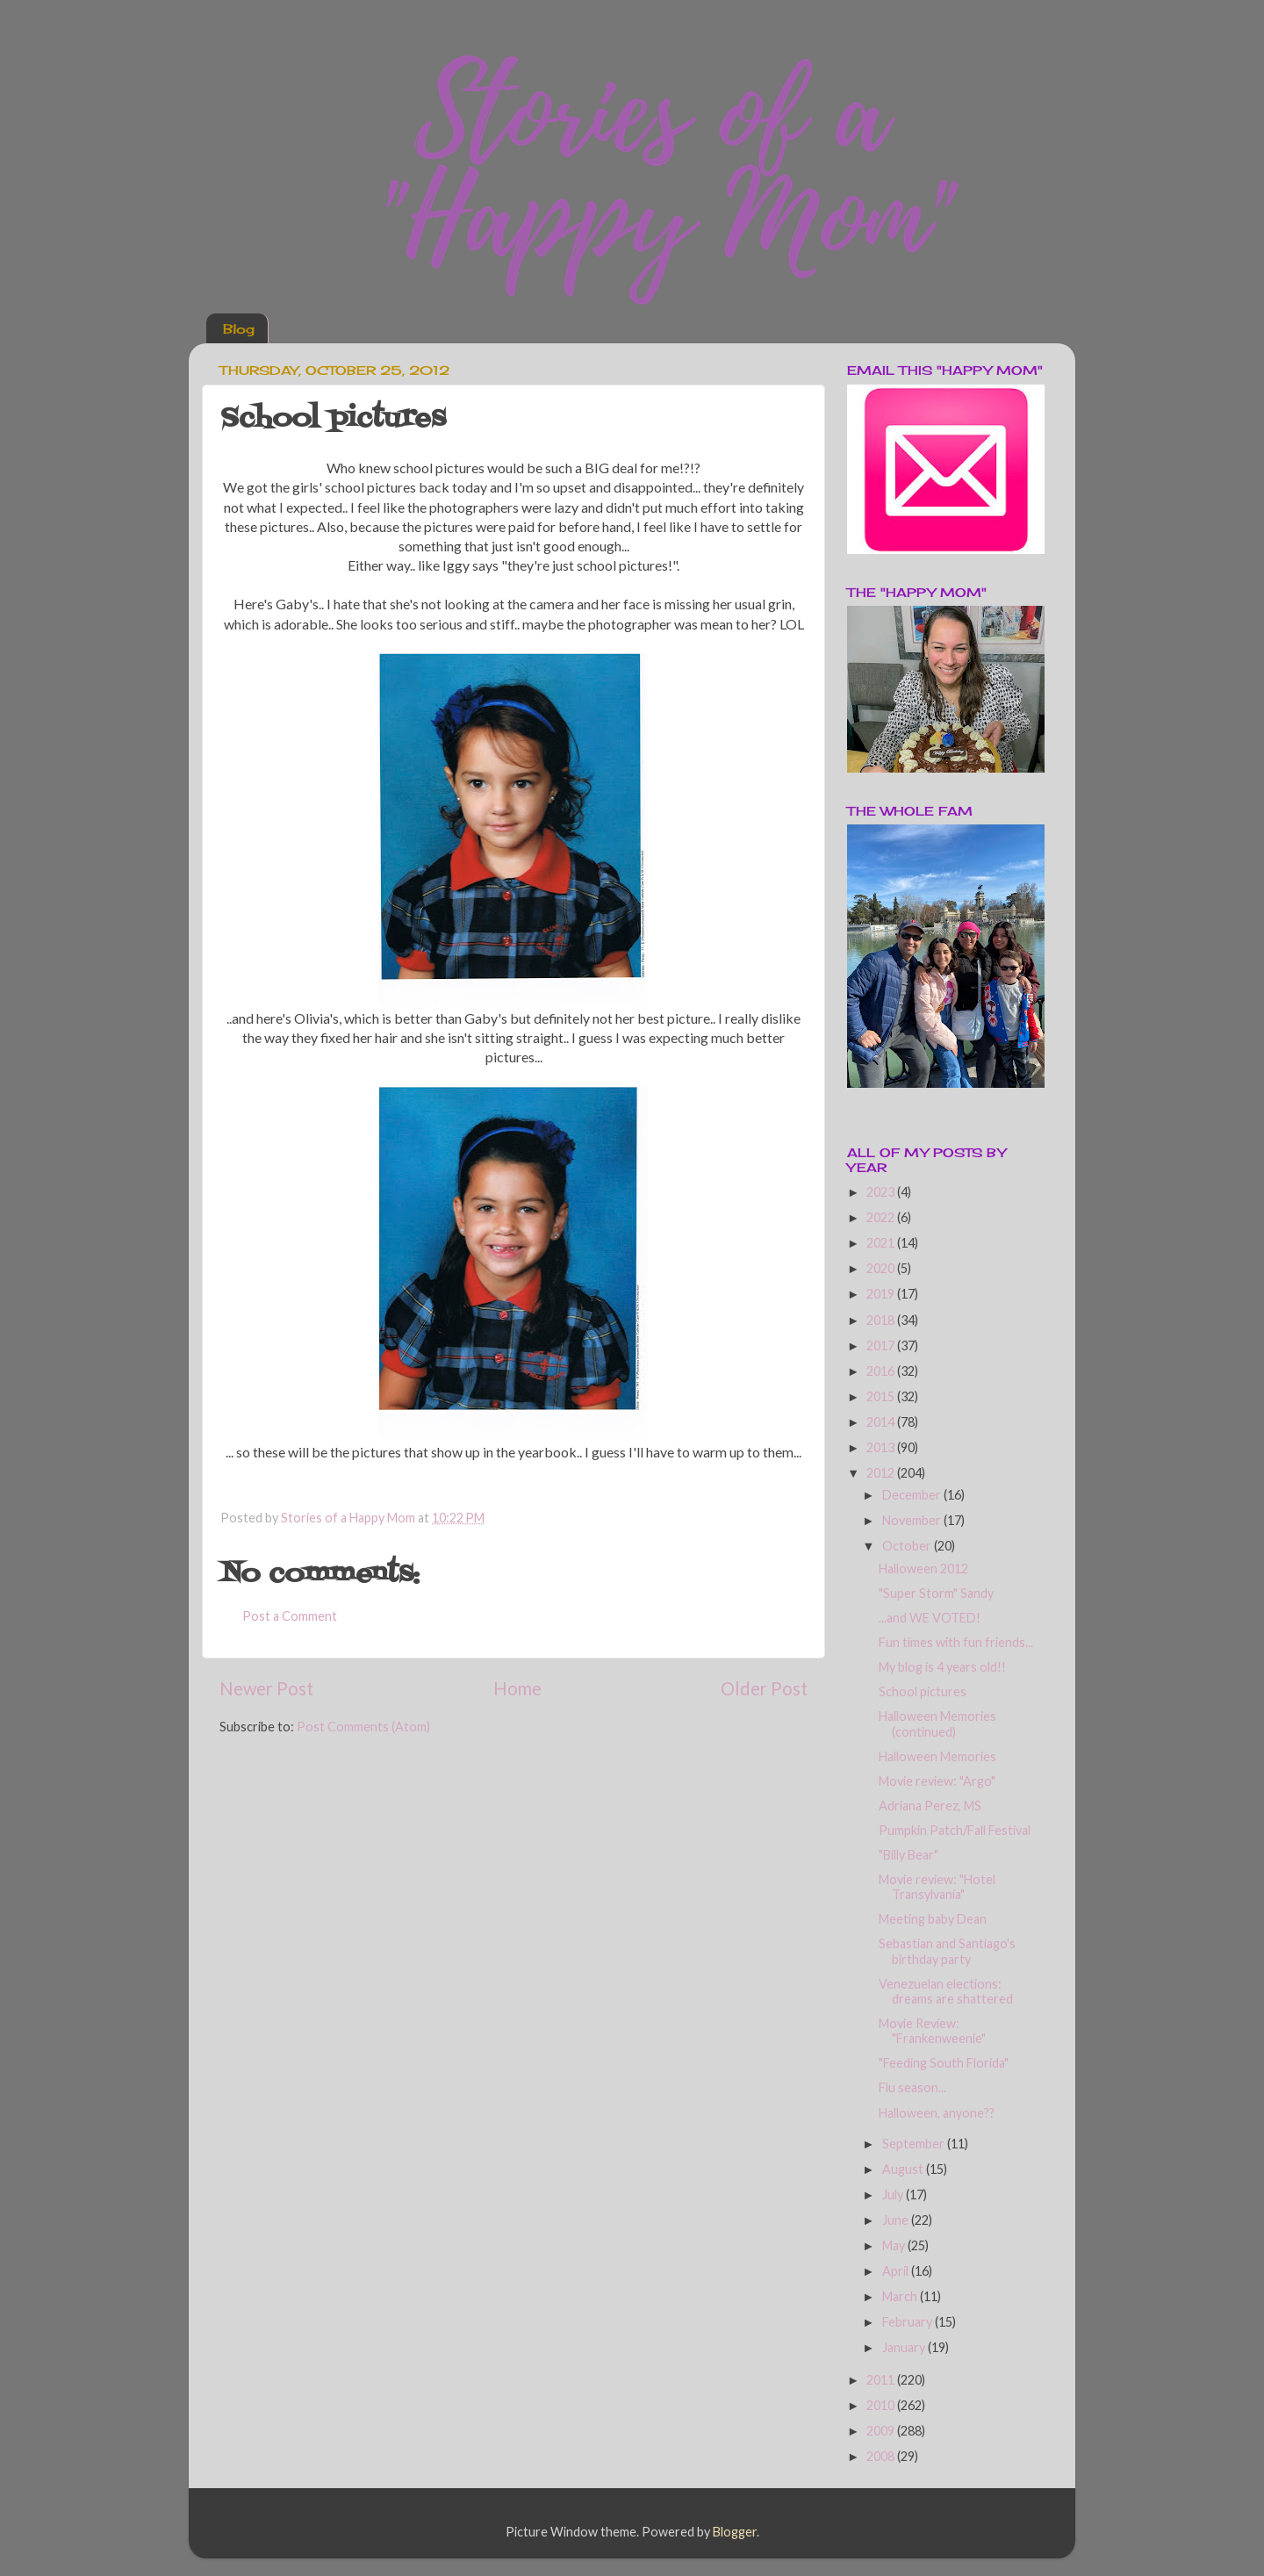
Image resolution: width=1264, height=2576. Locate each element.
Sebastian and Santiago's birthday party (947, 1951)
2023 (881, 1191)
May (895, 2245)
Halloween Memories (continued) (937, 1723)
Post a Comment (289, 1615)
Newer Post (266, 1688)
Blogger (735, 2531)
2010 (881, 2405)
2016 (881, 1371)
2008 (881, 2456)
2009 (881, 2430)
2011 (881, 2379)
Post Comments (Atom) (363, 1726)
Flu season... (912, 2087)
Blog (239, 328)
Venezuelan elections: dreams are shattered (946, 1991)
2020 (881, 1268)
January (905, 2347)
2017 (881, 1345)
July (894, 2194)
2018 (881, 1320)
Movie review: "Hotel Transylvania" (937, 1887)
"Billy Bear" (908, 1854)
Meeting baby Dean (933, 1918)
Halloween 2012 (923, 1568)
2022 (881, 1217)
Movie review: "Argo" (937, 1781)
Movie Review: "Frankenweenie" (932, 2031)
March (901, 2296)
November (913, 1520)
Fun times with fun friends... (956, 1642)
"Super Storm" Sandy (936, 1593)
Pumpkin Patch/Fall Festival (955, 1830)
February (908, 2321)
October (908, 1545)
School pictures (922, 1691)
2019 (881, 1293)
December (913, 1494)
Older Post (764, 1688)
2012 (881, 1472)
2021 (881, 1242)
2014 (881, 1421)
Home (517, 1688)
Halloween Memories (937, 1756)
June (896, 2220)
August (904, 2169)
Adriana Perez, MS (930, 1805)
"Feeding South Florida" (944, 2062)
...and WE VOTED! (929, 1617)
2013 (881, 1447)
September (914, 2143)
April (896, 2270)
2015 (881, 1396)
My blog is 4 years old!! (942, 1666)
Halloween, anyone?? (937, 2112)
